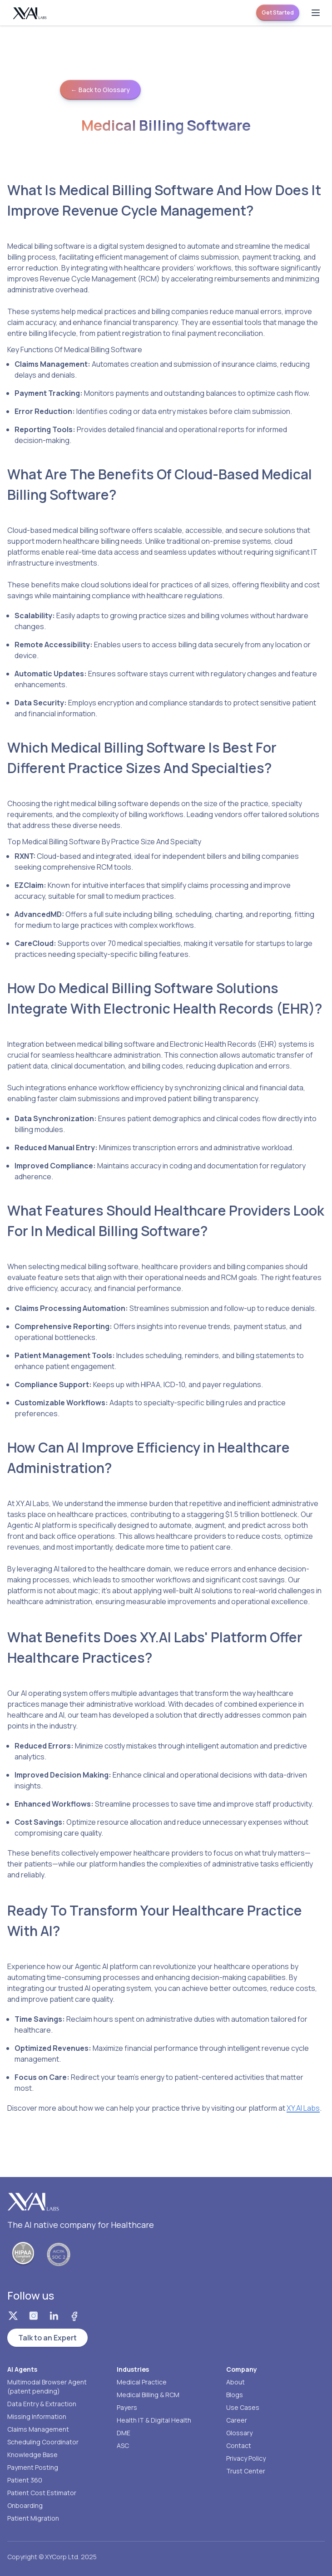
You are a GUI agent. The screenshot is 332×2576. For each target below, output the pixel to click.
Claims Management (38, 2429)
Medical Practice (142, 2382)
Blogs (234, 2394)
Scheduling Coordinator (43, 2442)
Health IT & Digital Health (154, 2420)
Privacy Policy (246, 2458)
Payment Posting (32, 2467)
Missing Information (36, 2416)
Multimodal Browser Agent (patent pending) (47, 2386)
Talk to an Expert (47, 2338)
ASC (123, 2445)
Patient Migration (33, 2518)
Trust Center (245, 2471)
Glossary (239, 2432)
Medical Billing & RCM (148, 2394)
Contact (238, 2445)
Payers (127, 2407)
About (235, 2382)
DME (123, 2432)
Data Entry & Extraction (41, 2403)
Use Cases (242, 2407)
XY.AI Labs (303, 2108)
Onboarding (25, 2505)
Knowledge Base (32, 2454)
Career (236, 2420)
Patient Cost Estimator (41, 2492)
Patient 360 (24, 2480)
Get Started (278, 12)
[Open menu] (316, 13)
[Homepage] (30, 13)
